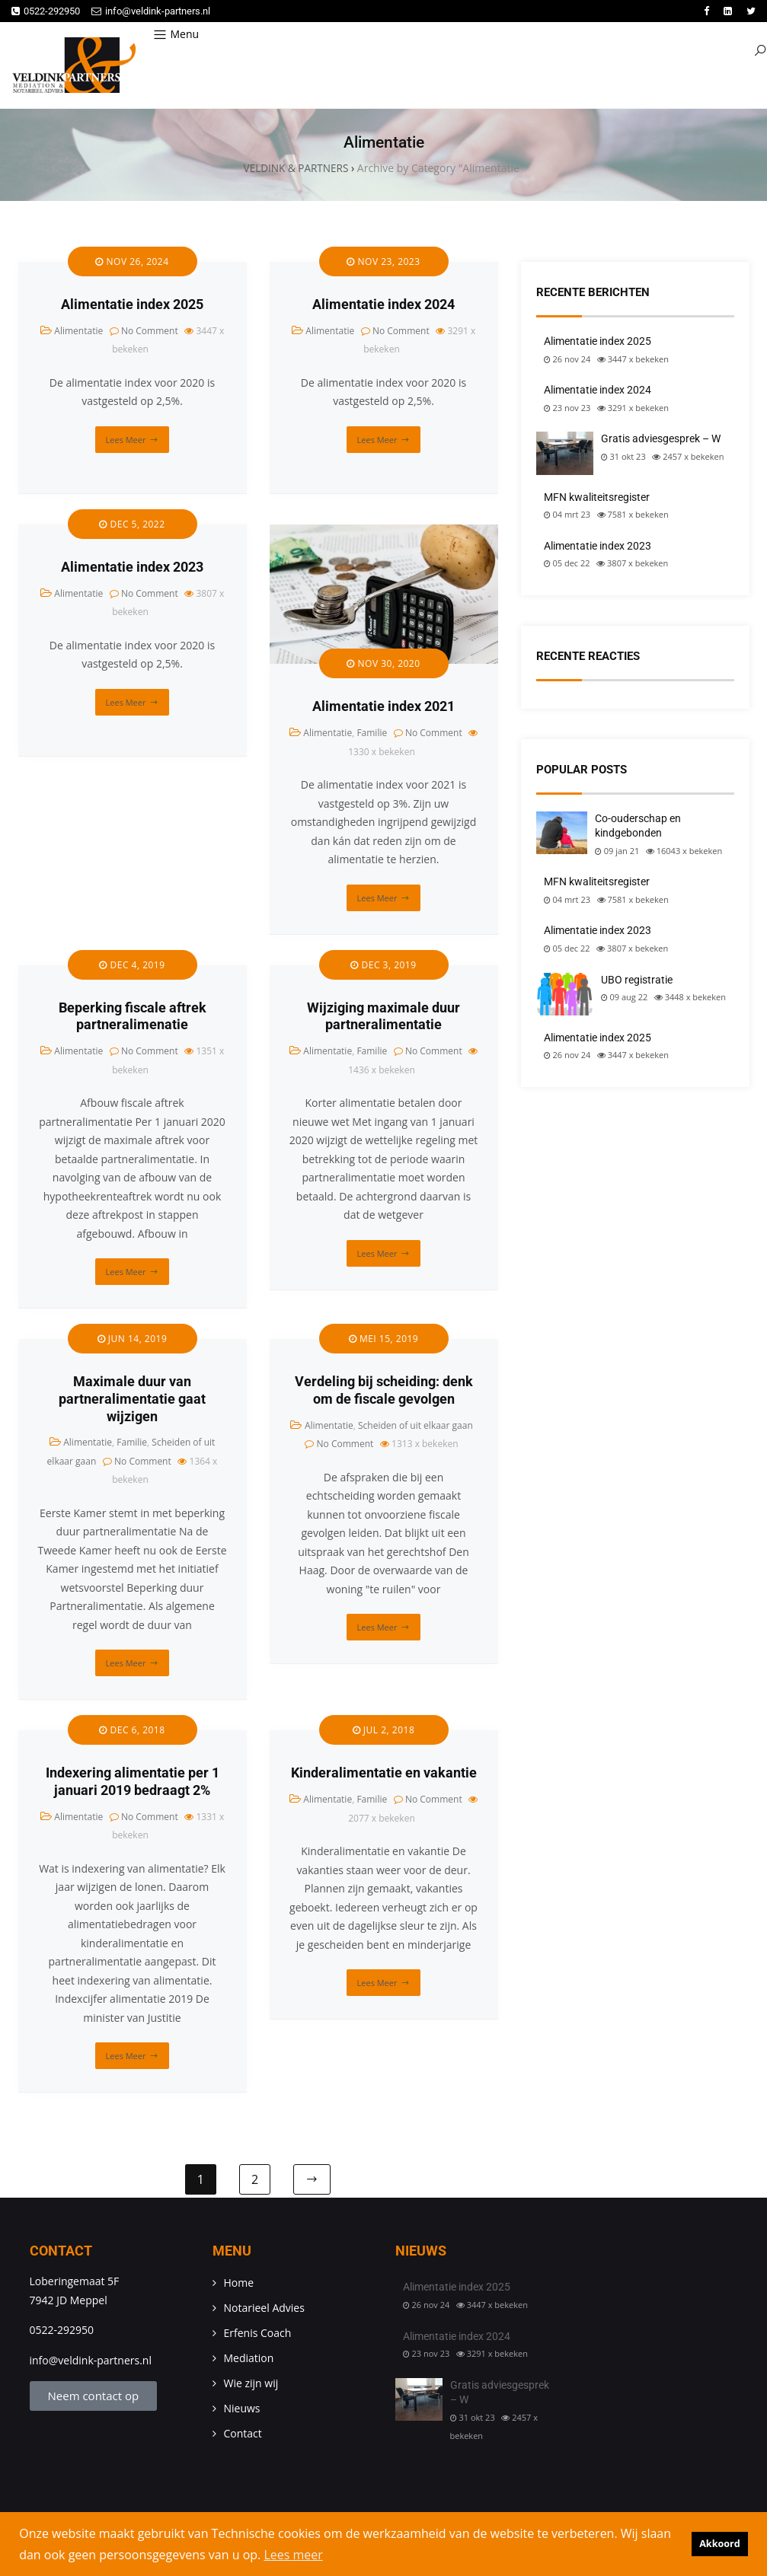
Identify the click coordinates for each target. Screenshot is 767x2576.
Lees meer (126, 440)
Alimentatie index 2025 (132, 305)
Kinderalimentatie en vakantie (384, 1774)
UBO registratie (637, 980)
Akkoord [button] (719, 2543)
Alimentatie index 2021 (383, 708)
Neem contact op (93, 2397)
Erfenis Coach (258, 2334)
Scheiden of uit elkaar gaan (415, 1426)
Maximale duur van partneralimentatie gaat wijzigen (132, 1400)
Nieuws (242, 2409)
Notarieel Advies (264, 2309)
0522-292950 (45, 11)
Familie (371, 733)
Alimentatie (78, 331)
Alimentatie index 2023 (132, 567)
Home (239, 2284)
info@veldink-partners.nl (150, 11)
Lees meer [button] (293, 2554)
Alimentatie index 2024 (383, 305)
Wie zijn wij (251, 2384)
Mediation (249, 2359)
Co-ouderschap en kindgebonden (638, 826)
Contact (243, 2435)
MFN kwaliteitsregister (597, 498)
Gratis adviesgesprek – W (661, 439)
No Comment (149, 331)
